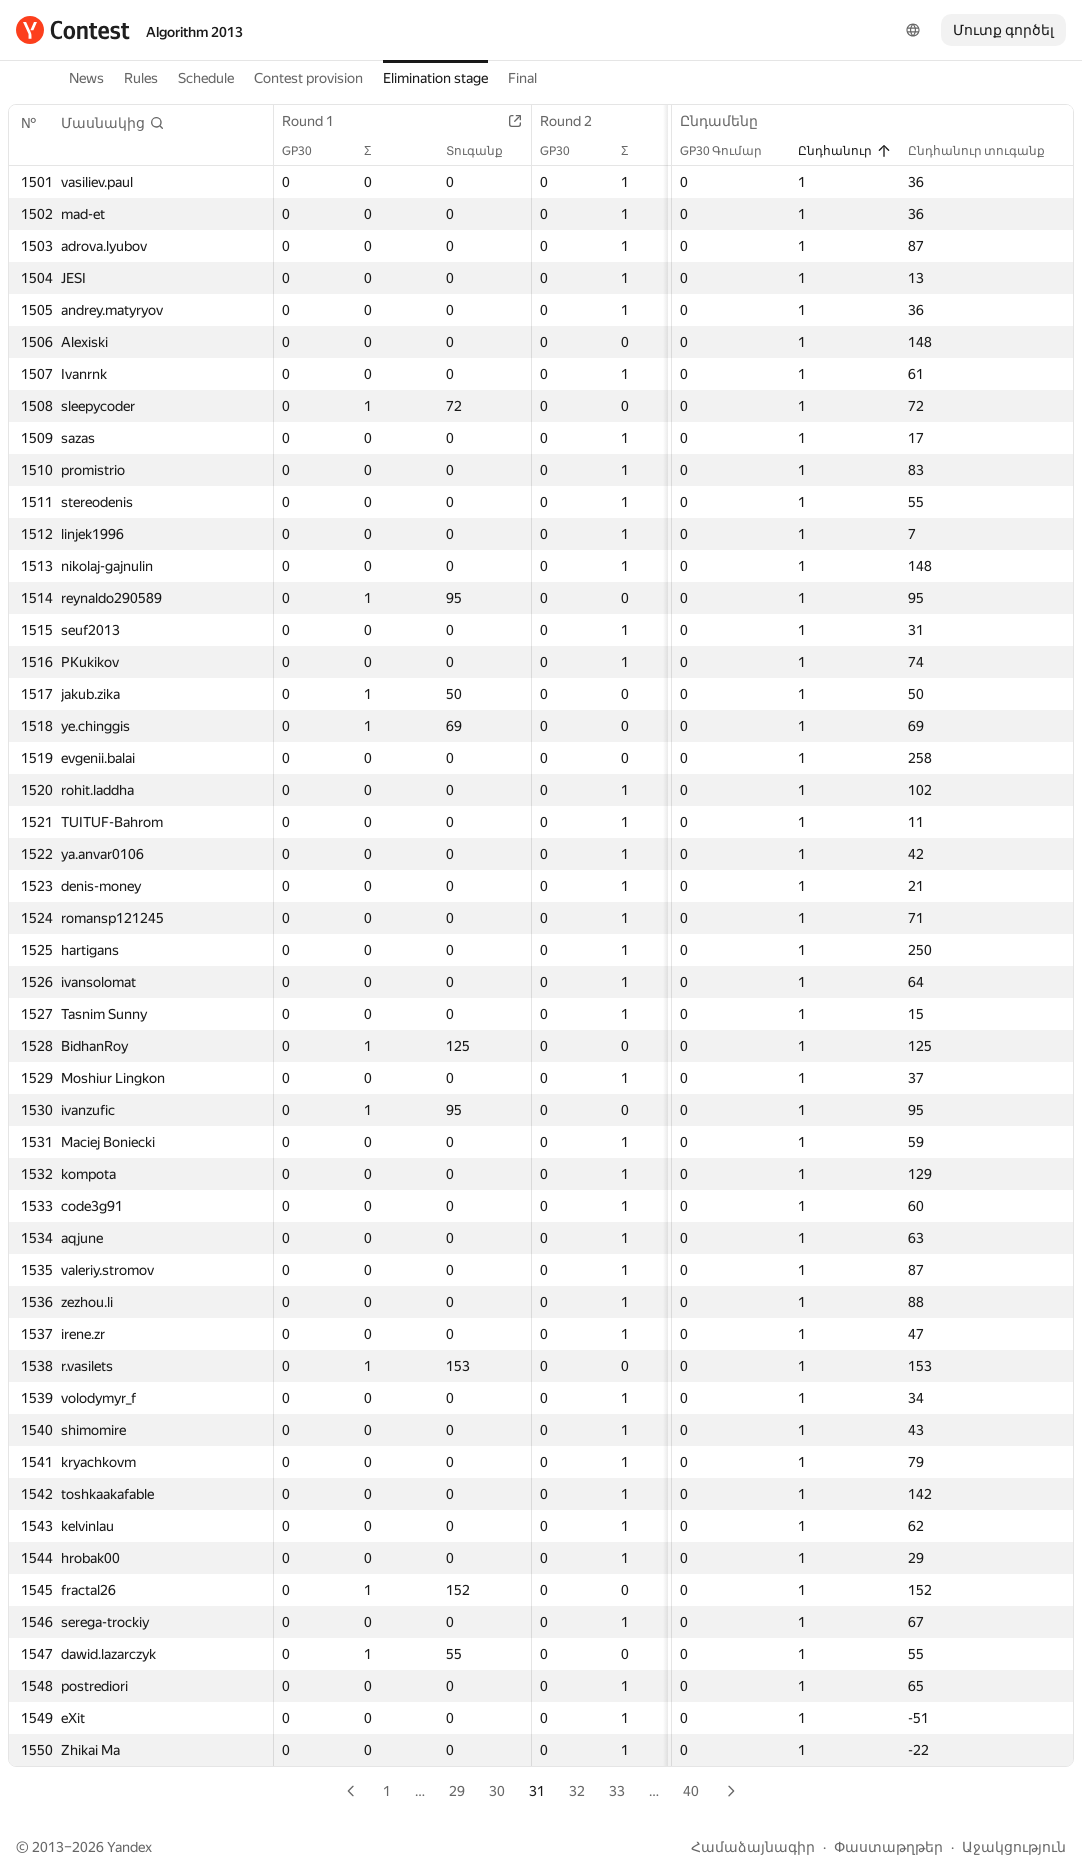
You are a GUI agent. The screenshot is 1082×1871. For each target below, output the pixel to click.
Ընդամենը (729, 121)
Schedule (206, 78)
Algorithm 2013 (194, 32)
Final (522, 78)
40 (691, 1791)
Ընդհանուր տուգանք (986, 151)
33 (617, 1791)
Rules (141, 78)
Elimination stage (435, 78)
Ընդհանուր (845, 151)
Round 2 (576, 121)
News (86, 78)
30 (497, 1791)
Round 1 (318, 121)
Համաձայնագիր (753, 1847)
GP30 (307, 151)
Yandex (129, 1847)
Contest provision (308, 78)
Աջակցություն (1014, 1847)
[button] (113, 123)
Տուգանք (484, 151)
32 (577, 1791)
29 (457, 1791)
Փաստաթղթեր (888, 1847)
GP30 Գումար (731, 151)
